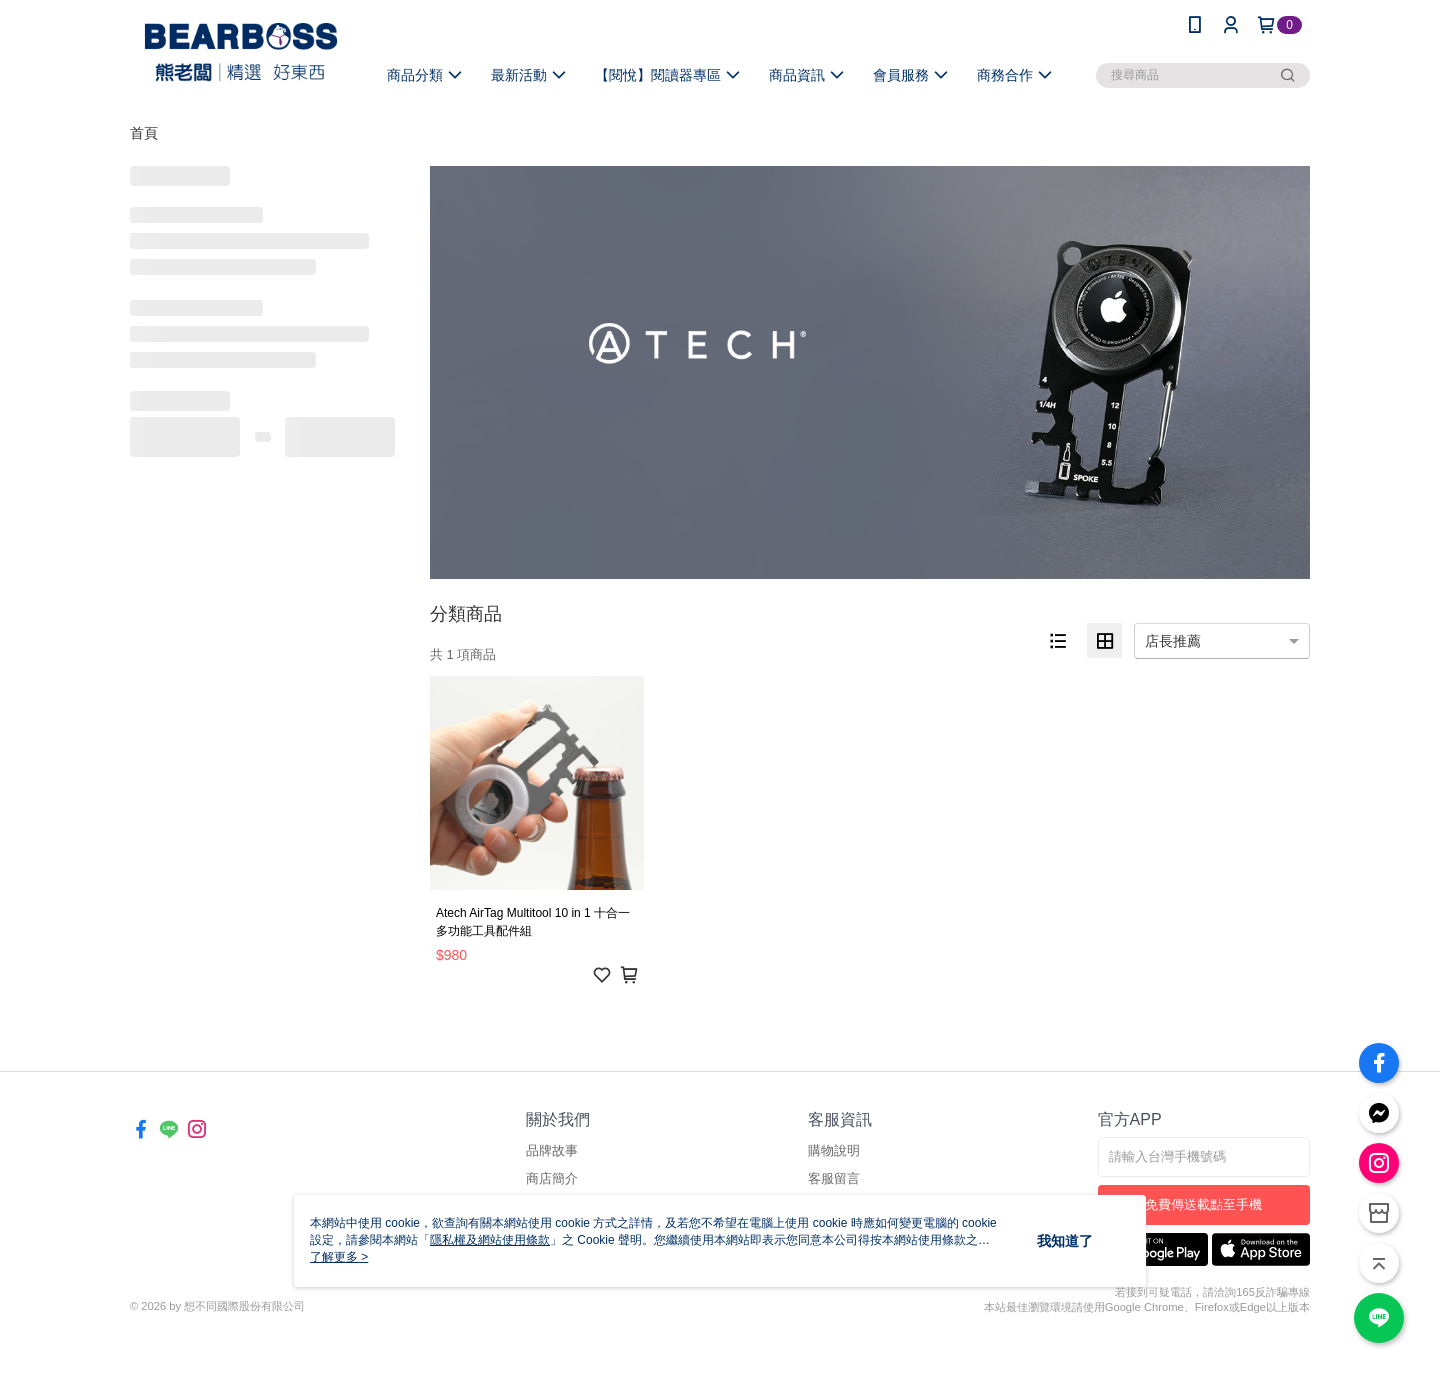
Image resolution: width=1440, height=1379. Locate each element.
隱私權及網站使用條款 (490, 1240)
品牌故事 (552, 1150)
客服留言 (834, 1178)
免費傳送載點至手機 (1203, 1204)
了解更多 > (339, 1257)
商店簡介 (552, 1178)
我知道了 (1065, 1241)
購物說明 (834, 1150)
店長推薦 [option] (1173, 641)
